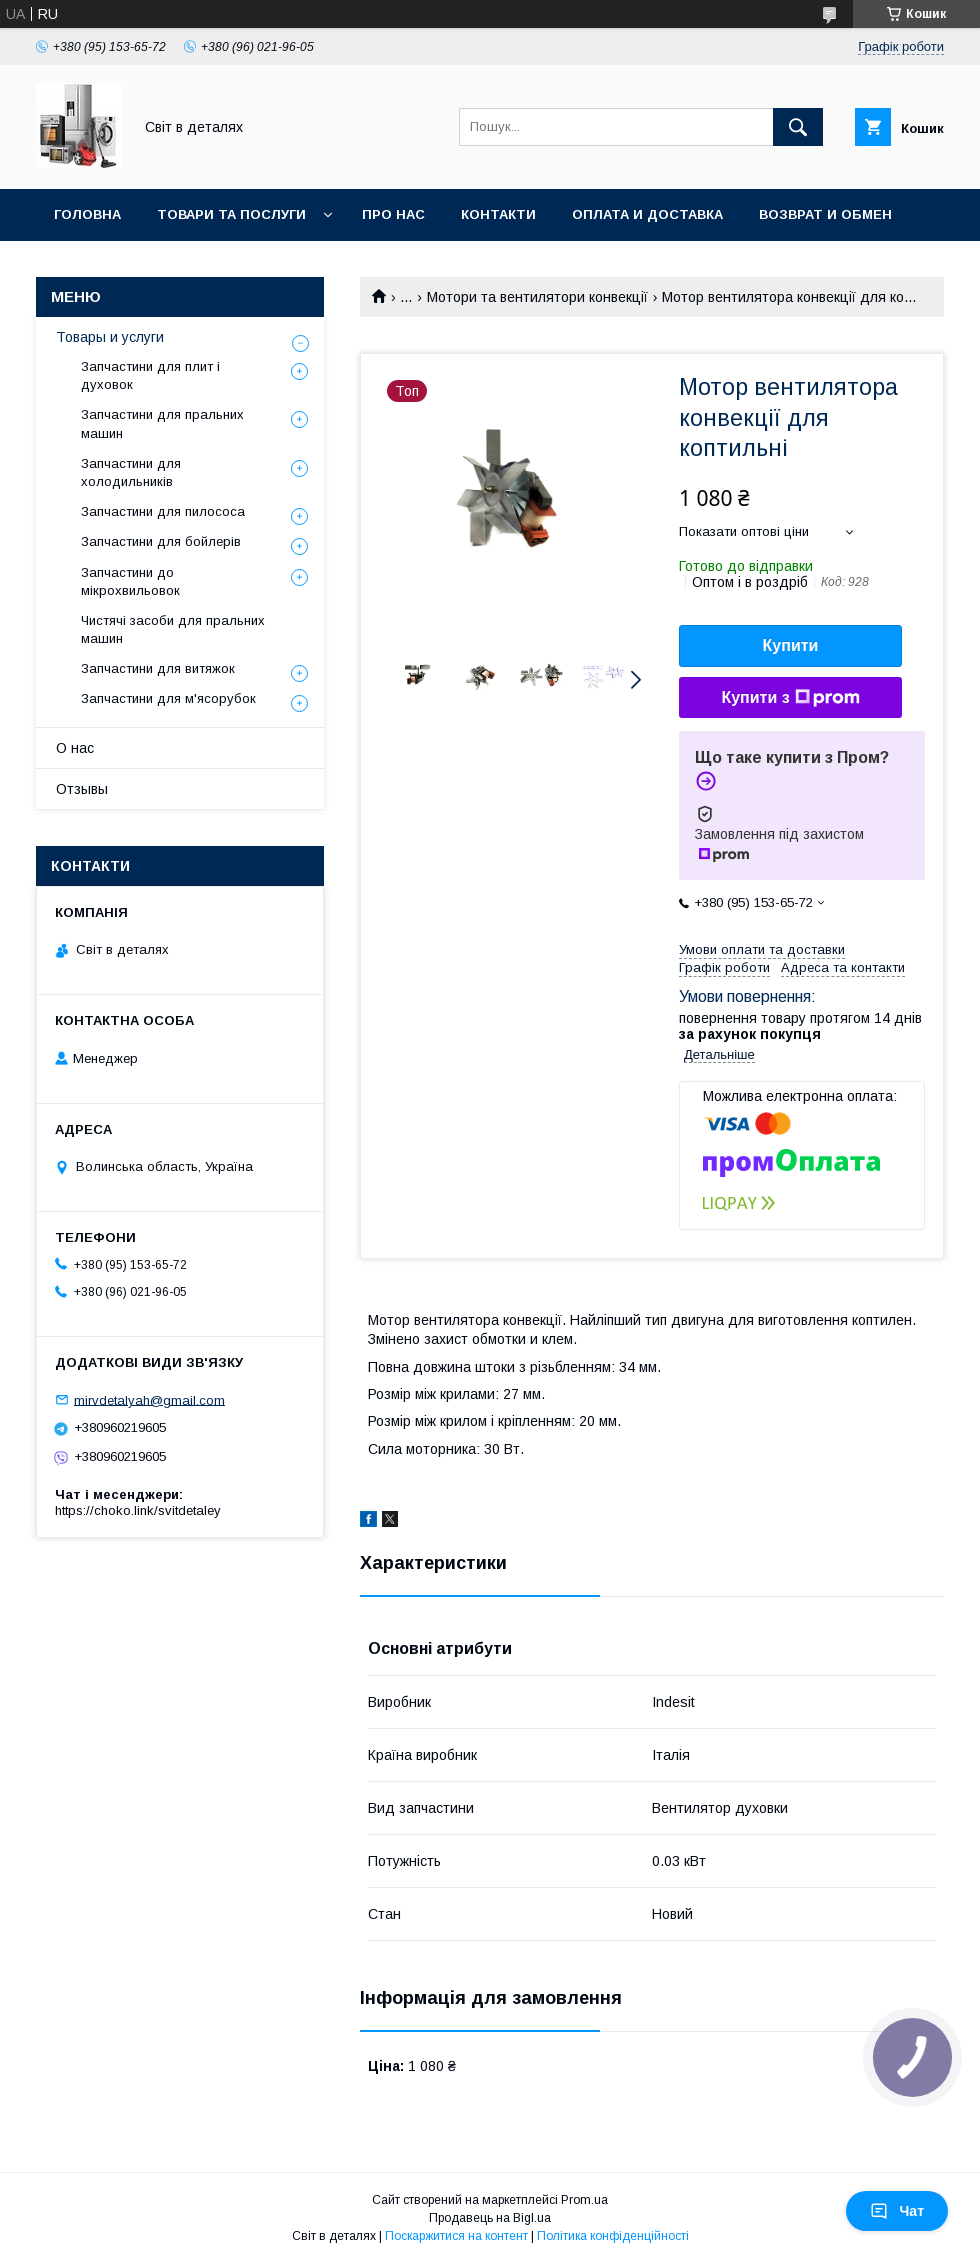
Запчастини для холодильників (131, 472)
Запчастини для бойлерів (161, 541)
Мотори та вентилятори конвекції (537, 297)
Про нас (393, 214)
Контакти (498, 214)
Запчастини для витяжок (158, 668)
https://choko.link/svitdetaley (138, 1510)
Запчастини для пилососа (163, 511)
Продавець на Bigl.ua (490, 2218)
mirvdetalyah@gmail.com (149, 1399)
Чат (897, 2211)
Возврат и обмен (825, 214)
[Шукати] (798, 127)
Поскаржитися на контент (456, 2236)
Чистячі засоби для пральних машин (173, 629)
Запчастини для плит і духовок (150, 375)
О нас (75, 748)
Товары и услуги (110, 337)
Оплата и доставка (647, 214)
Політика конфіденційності (613, 2236)
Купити (791, 645)
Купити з (790, 698)
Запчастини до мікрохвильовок (130, 581)
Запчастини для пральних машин (162, 423)
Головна (87, 214)
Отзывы (82, 789)
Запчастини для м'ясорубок (168, 698)
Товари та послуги (231, 214)
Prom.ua (584, 2200)
